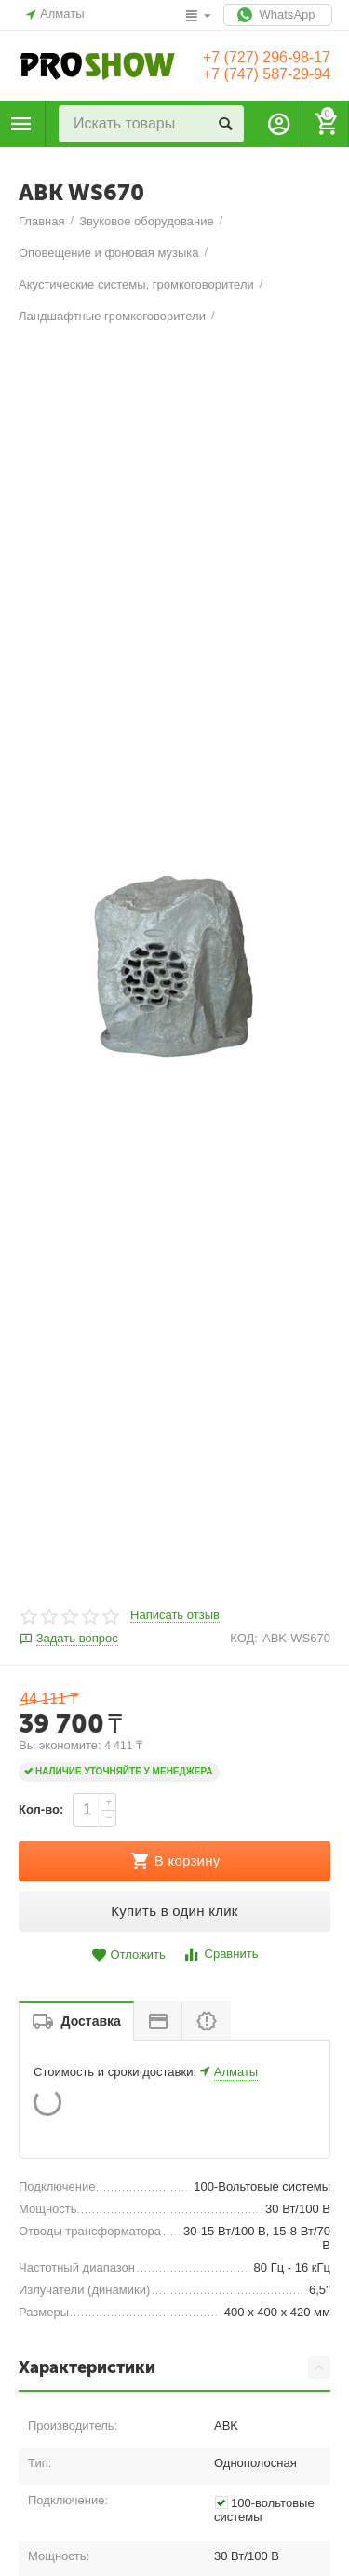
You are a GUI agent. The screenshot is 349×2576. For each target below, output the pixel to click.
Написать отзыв (175, 1653)
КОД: (244, 1675)
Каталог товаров (21, 124)
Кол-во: (41, 1847)
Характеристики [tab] (174, 2405)
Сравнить (220, 1992)
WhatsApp (277, 14)
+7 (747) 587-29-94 (266, 74)
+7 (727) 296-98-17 (266, 57)
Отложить (128, 1993)
